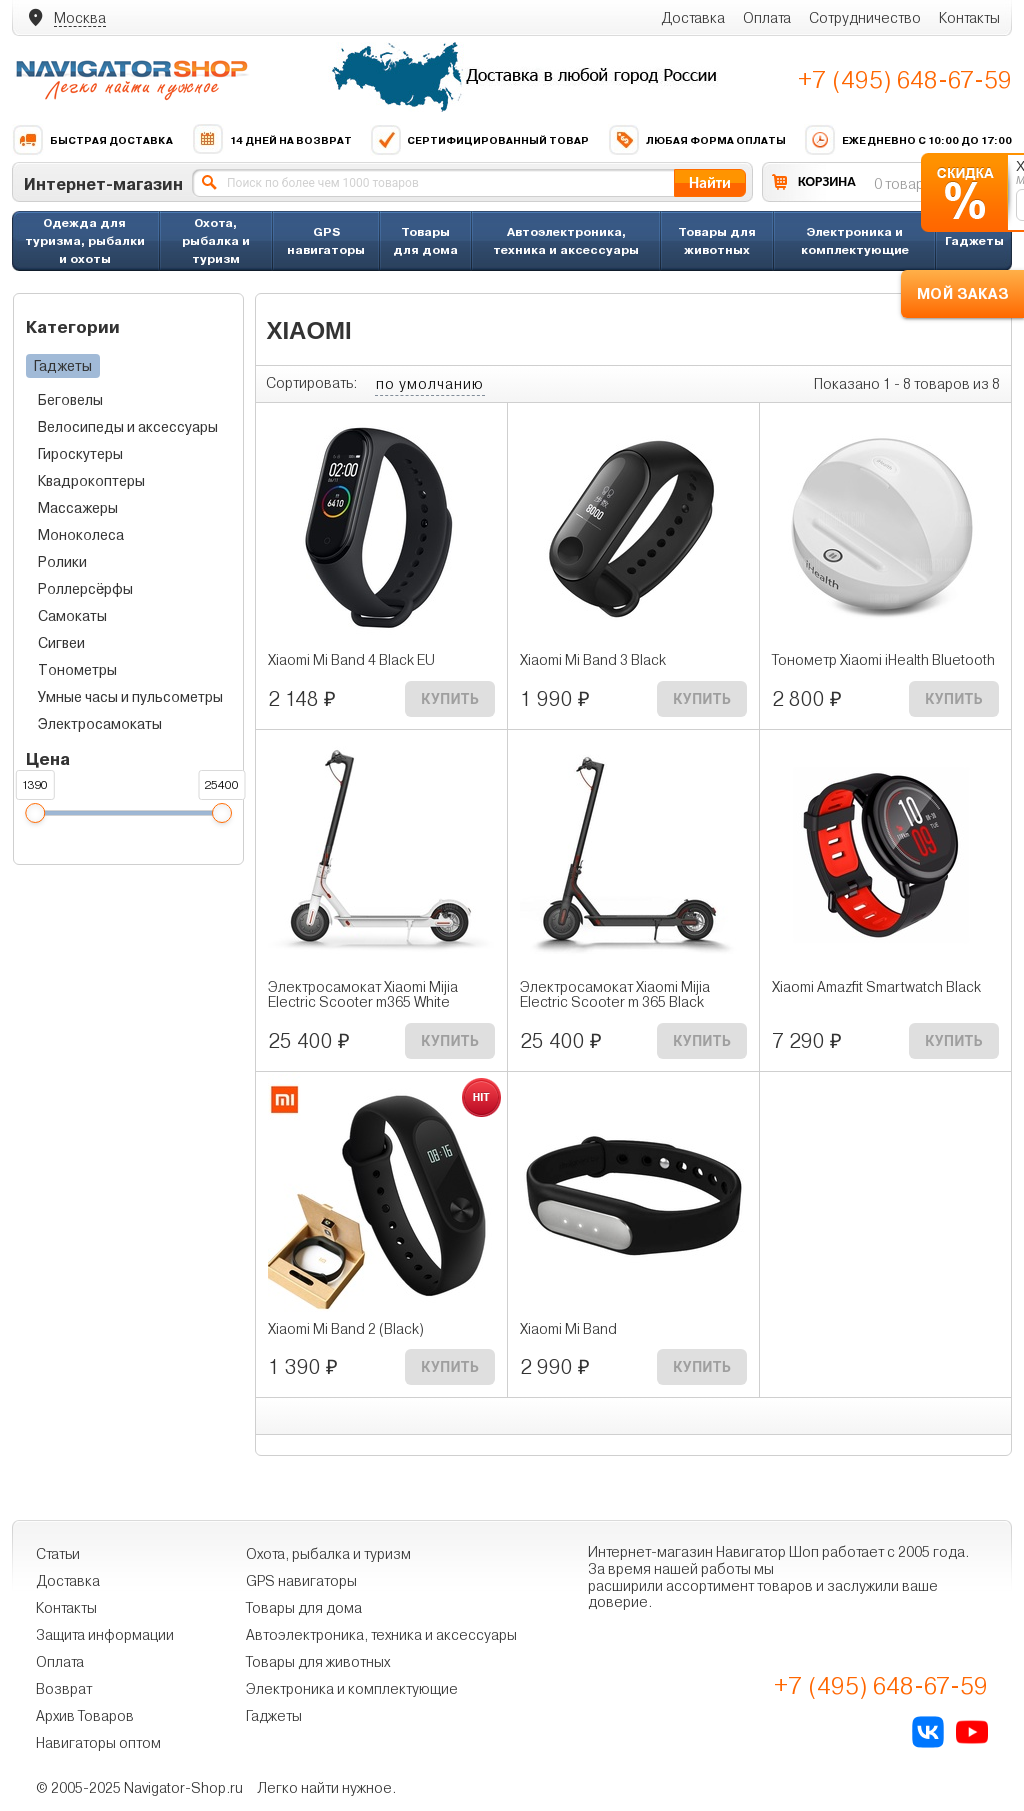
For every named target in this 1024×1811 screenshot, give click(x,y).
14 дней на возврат (272, 140)
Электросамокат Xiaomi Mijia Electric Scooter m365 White (363, 995)
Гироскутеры (80, 454)
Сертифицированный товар (479, 140)
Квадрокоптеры (91, 481)
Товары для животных (717, 240)
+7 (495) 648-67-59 (905, 80)
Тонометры (77, 670)
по (430, 384)
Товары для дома (425, 240)
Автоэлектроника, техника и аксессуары (566, 240)
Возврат (64, 1689)
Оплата (767, 18)
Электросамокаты (100, 724)
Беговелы (70, 400)
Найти (710, 182)
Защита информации (105, 1635)
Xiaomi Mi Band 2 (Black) (346, 1329)
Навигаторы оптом (98, 1743)
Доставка (693, 18)
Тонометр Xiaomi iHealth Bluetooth (883, 660)
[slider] (35, 813)
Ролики (62, 562)
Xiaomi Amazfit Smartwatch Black (876, 987)
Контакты (969, 18)
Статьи (58, 1554)
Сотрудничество (865, 18)
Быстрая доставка (92, 140)
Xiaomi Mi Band (568, 1329)
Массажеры (78, 508)
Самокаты (72, 616)
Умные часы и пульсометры (130, 697)
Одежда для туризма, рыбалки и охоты (85, 240)
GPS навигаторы (326, 240)
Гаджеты (974, 240)
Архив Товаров (85, 1716)
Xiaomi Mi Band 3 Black (593, 660)
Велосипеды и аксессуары (128, 427)
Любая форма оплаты (697, 140)
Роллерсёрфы (85, 589)
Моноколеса (81, 535)
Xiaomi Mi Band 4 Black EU (351, 660)
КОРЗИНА (827, 181)
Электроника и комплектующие (855, 240)
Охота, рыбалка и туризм (216, 240)
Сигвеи (61, 643)
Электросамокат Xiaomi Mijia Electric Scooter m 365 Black (615, 995)
